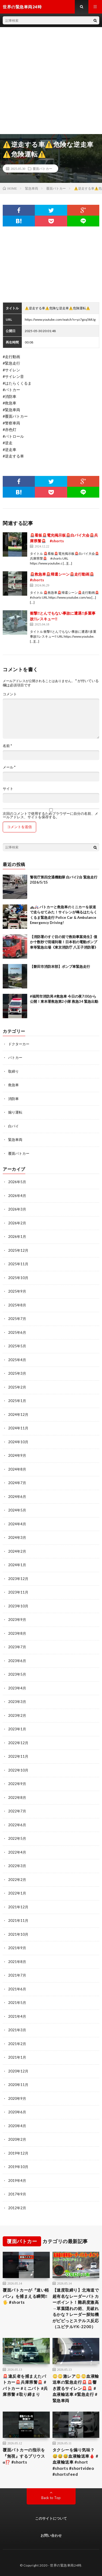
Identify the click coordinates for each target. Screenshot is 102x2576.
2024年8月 (17, 1469)
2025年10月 (18, 1278)
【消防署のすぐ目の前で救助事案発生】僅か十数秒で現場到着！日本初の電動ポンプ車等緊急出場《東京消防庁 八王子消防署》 (64, 942)
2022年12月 (18, 1743)
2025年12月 (18, 1250)
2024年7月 (17, 1483)
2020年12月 (18, 2071)
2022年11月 (18, 1756)
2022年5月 (17, 1838)
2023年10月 (18, 1606)
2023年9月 (17, 1619)
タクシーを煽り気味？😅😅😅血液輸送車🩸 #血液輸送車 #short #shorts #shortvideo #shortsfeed (75, 2462)
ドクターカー (18, 1044)
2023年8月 (17, 1633)
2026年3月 (17, 1209)
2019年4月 (17, 2180)
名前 (7, 746)
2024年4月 (17, 1524)
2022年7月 (17, 1811)
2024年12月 (18, 1414)
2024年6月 (17, 1496)
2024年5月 (17, 1510)
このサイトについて (51, 2518)
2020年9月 (17, 2098)
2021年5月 (17, 2002)
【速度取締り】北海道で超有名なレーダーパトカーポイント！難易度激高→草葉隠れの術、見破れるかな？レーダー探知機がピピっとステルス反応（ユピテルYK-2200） (75, 2308)
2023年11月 (18, 1592)
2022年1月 (17, 1893)
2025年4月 (17, 1360)
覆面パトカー (42, 168)
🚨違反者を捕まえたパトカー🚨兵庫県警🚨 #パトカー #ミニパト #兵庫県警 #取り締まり (25, 2385)
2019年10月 (18, 2167)
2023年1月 (17, 1729)
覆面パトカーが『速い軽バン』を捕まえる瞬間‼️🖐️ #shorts (26, 2296)
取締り (13, 1071)
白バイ (13, 1126)
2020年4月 (17, 2126)
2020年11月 (18, 2084)
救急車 (13, 1085)
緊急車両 (15, 1139)
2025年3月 (17, 1373)
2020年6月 (17, 2112)
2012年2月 (17, 2208)
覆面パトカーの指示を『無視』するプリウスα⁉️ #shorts (24, 2455)
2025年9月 (17, 1291)
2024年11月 (18, 1428)
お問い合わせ (51, 2535)
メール (9, 767)
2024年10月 (18, 1442)
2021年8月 (17, 1961)
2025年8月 (17, 1305)
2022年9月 (17, 1784)
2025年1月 (17, 1401)
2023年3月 (17, 1701)
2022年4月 (17, 1852)
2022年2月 (17, 1879)
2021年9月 (17, 1948)
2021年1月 (17, 2057)
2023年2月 (17, 1715)
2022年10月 (18, 1770)
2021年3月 (17, 2030)
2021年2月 (17, 2044)
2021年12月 (18, 1907)
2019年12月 (18, 2153)
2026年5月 (17, 1182)
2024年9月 (17, 1455)
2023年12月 (18, 1578)
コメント (10, 694)
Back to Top (51, 2498)
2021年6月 (17, 1989)
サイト (8, 788)
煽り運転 (15, 1112)
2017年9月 (17, 2194)
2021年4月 (17, 2016)
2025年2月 (17, 1387)
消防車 (13, 1098)
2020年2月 (17, 2139)
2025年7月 (17, 1318)
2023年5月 (17, 1674)
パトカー (15, 1057)
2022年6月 (17, 1825)
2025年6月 (17, 1332)
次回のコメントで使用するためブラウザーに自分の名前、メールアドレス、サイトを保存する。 (50, 815)
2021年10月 (18, 1934)
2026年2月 (17, 1223)
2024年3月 (17, 1537)
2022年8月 (17, 1797)
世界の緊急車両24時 (65, 2565)
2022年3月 (17, 1866)
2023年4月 (17, 1688)
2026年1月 (17, 1236)
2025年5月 (17, 1346)
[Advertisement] (51, 80)
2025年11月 (18, 1264)
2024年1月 (17, 1565)
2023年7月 (17, 1647)
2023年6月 (17, 1661)
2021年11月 (18, 1920)
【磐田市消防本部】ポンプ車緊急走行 (60, 966)
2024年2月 (17, 1551)
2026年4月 (17, 1195)
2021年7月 (17, 1975)
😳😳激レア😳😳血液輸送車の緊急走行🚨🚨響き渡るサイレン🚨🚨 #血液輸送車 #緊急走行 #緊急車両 (75, 2388)
